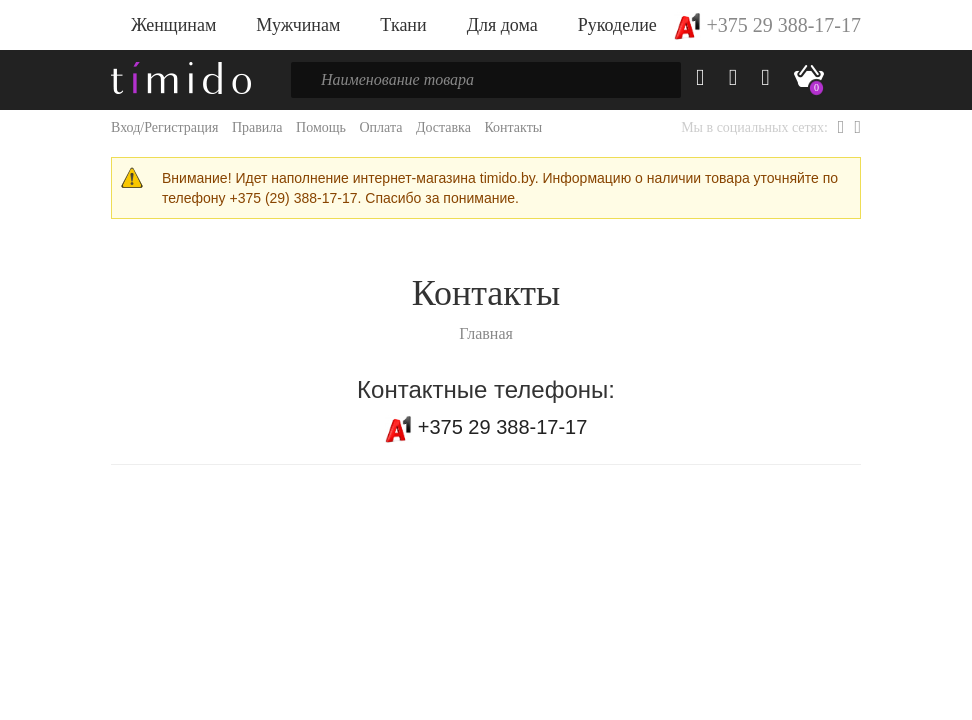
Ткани (403, 25)
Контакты (513, 127)
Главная (486, 333)
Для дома (502, 25)
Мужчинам (298, 25)
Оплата (380, 127)
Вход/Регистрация (164, 127)
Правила (257, 127)
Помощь (321, 127)
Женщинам (173, 25)
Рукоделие (617, 25)
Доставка (443, 127)
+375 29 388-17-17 (767, 25)
